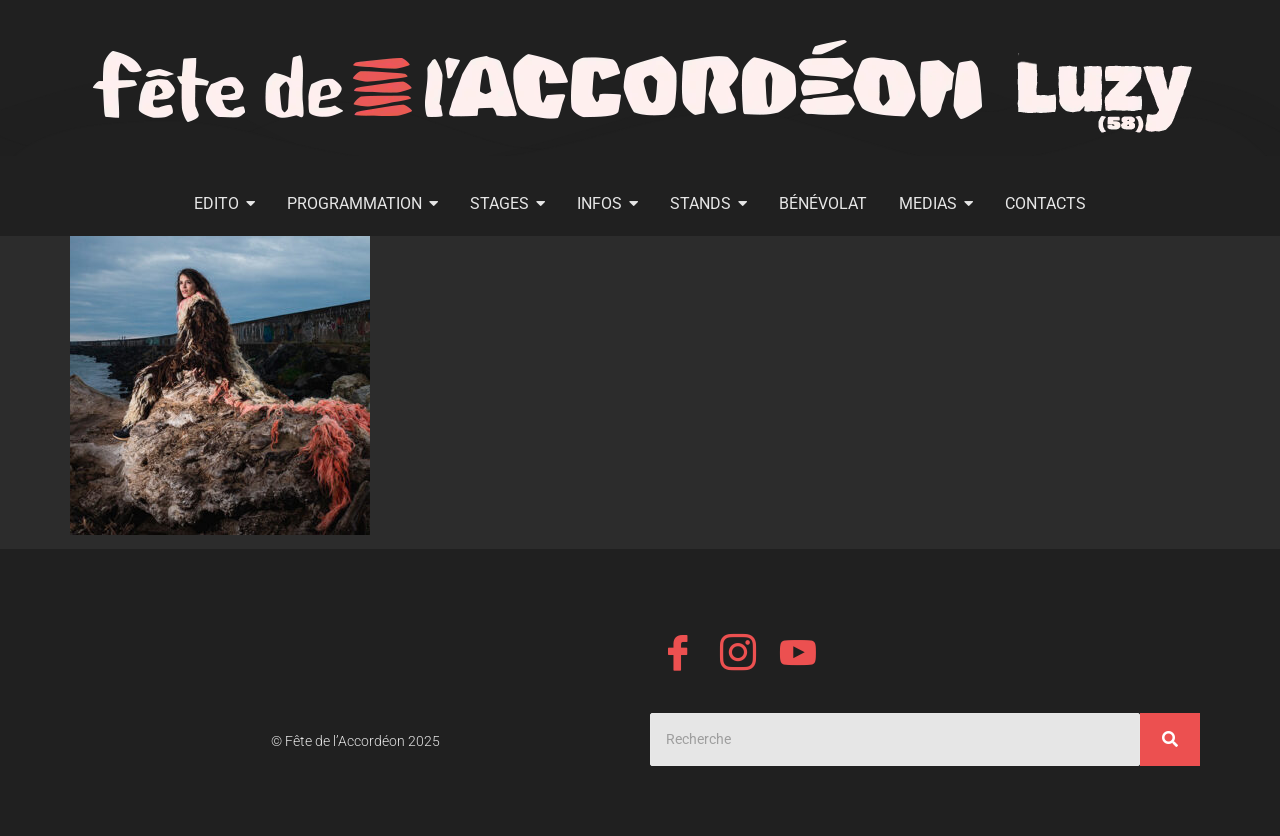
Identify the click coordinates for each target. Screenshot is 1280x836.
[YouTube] (798, 656)
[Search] (895, 739)
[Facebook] (678, 656)
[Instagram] (738, 656)
